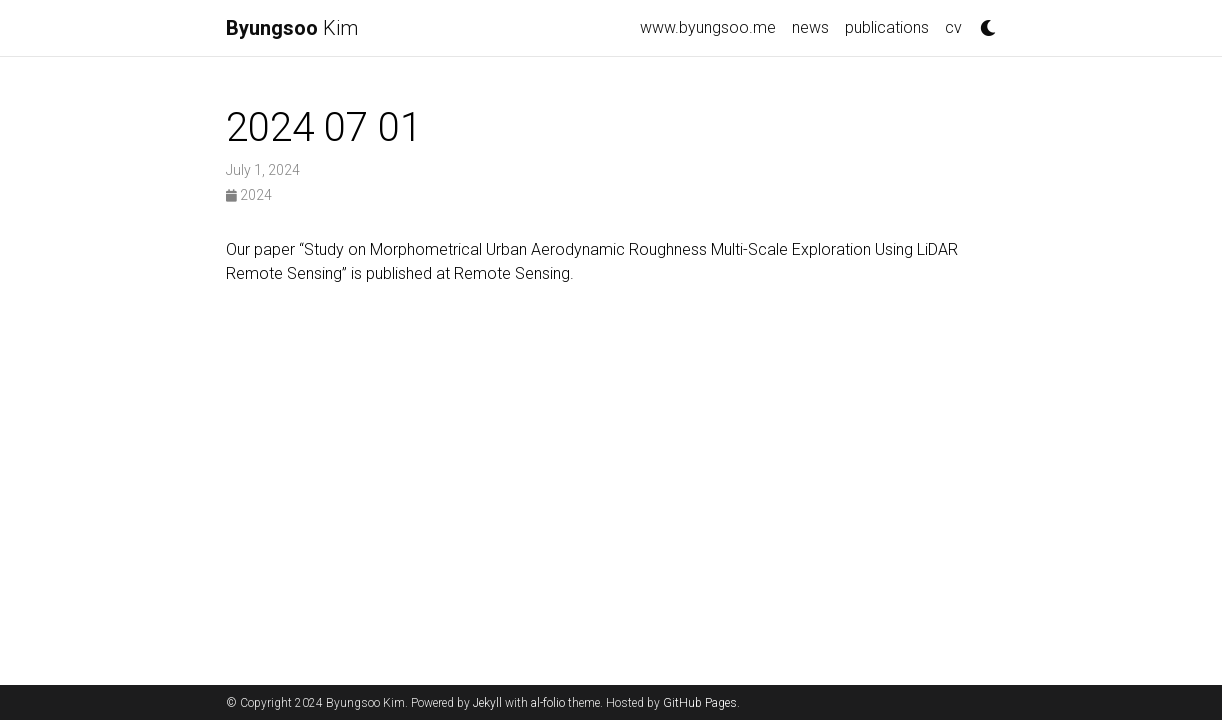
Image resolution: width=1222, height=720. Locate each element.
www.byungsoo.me (708, 27)
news (810, 27)
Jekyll (487, 703)
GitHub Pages (700, 703)
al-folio (548, 703)
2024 (249, 195)
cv (953, 27)
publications (887, 27)
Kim (292, 28)
